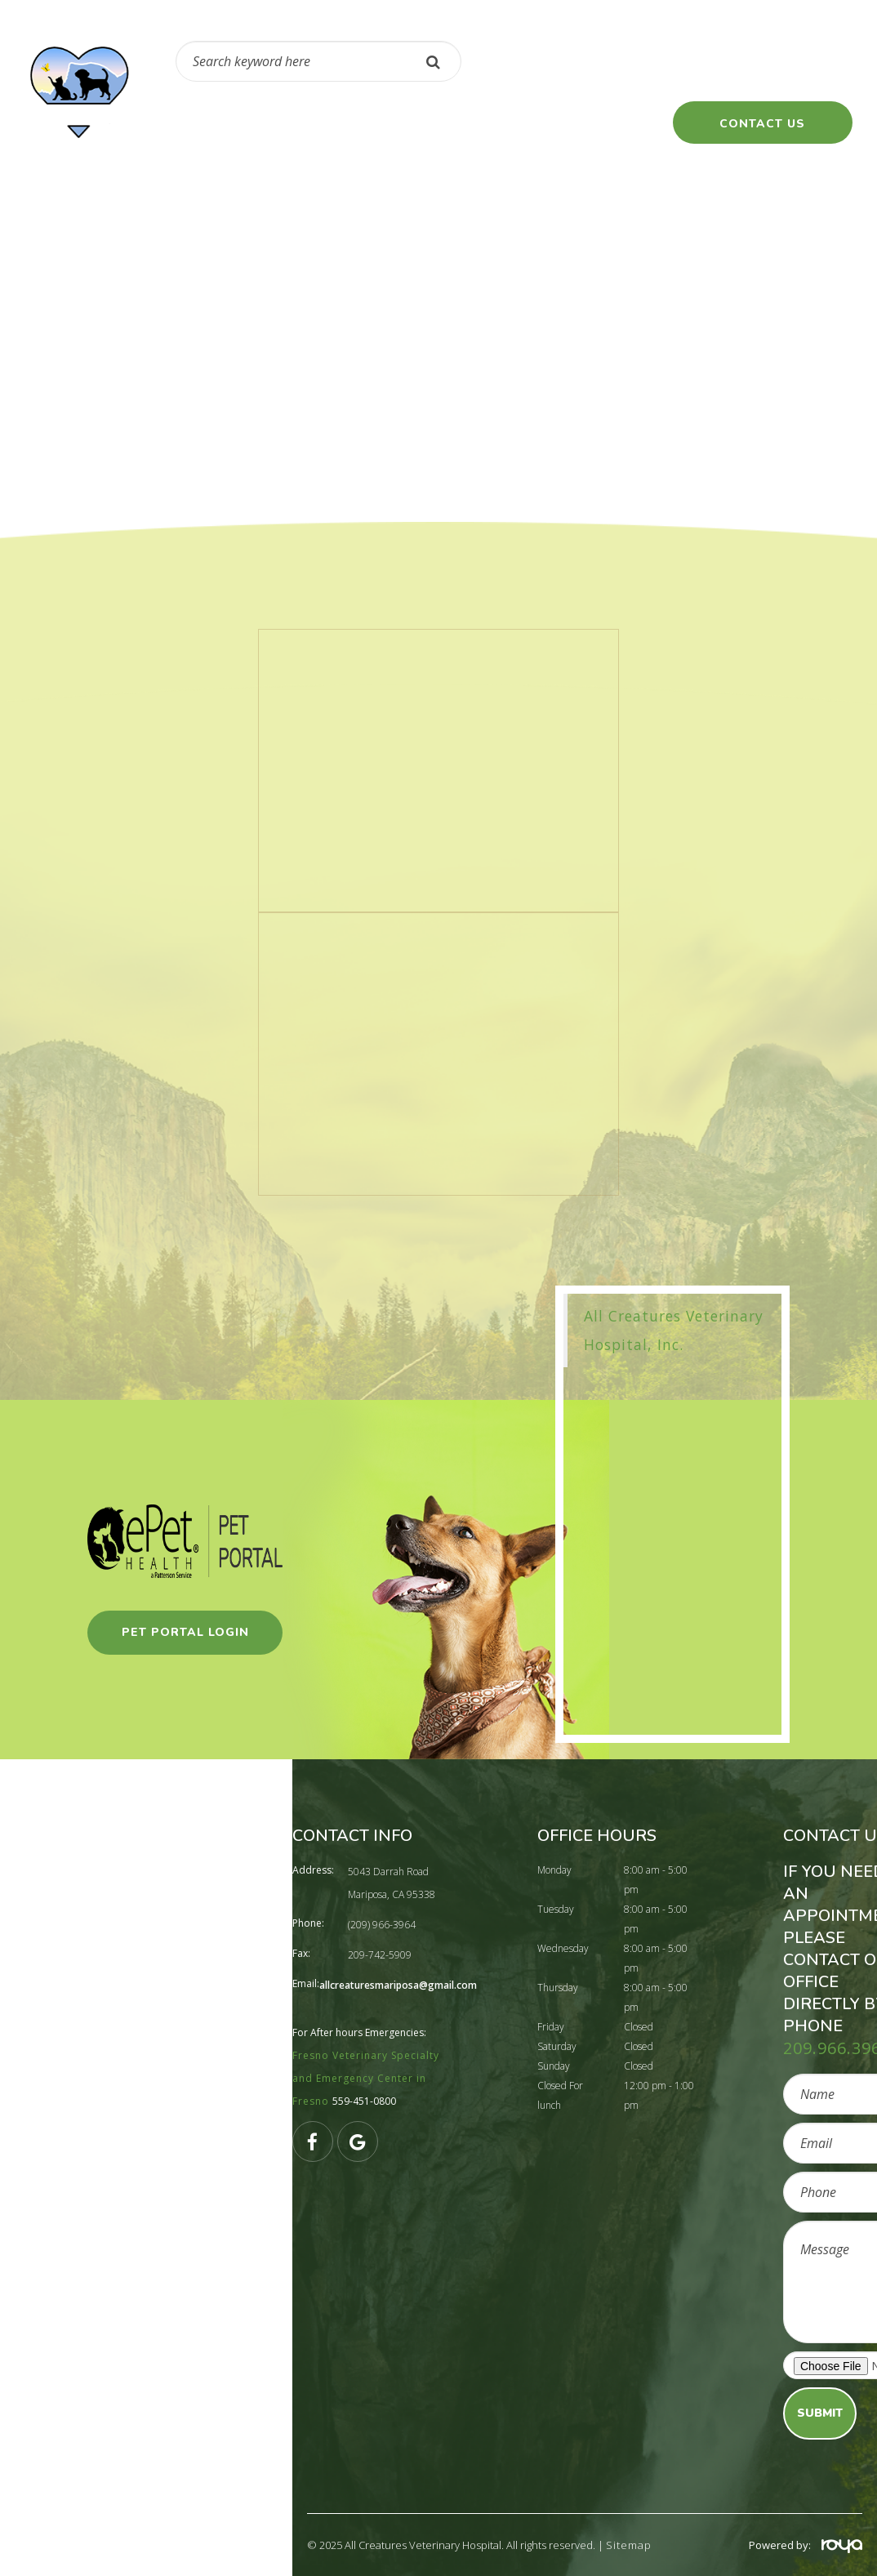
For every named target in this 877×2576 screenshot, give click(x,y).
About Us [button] (344, 122)
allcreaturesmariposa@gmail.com (398, 1985)
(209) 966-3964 (589, 69)
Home (157, 122)
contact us (762, 123)
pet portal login (185, 1632)
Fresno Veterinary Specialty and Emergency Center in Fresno (365, 2078)
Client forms (625, 122)
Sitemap (629, 2545)
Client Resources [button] (479, 122)
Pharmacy (245, 122)
